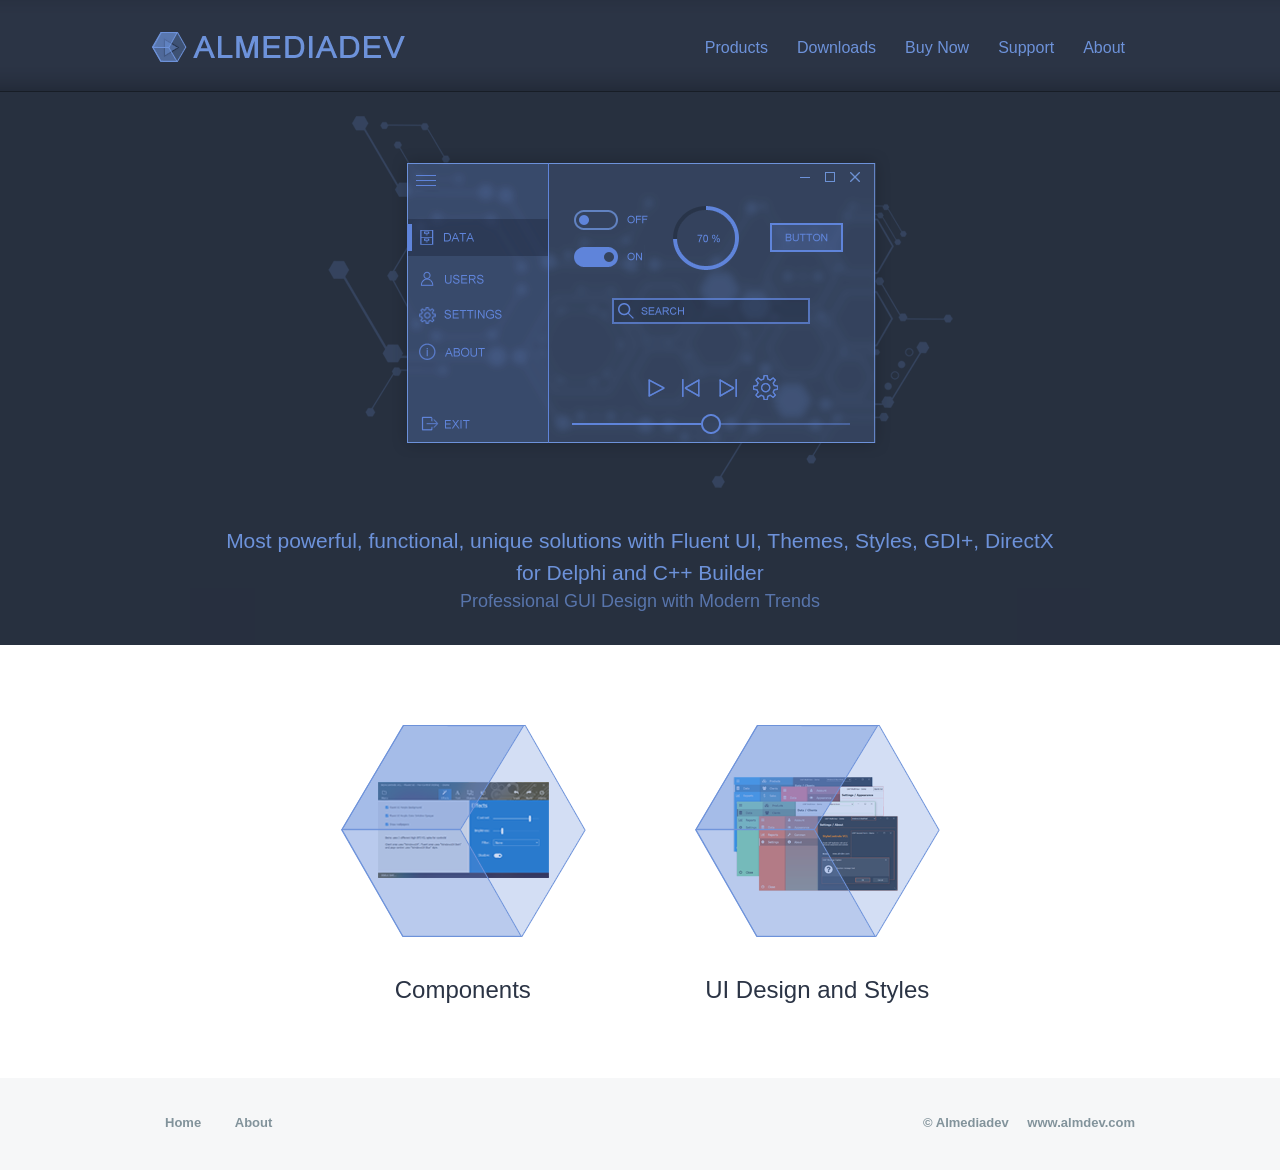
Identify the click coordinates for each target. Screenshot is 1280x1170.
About (1104, 47)
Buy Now (937, 47)
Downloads (836, 47)
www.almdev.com (1081, 1122)
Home (183, 1122)
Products (736, 47)
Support (1026, 47)
